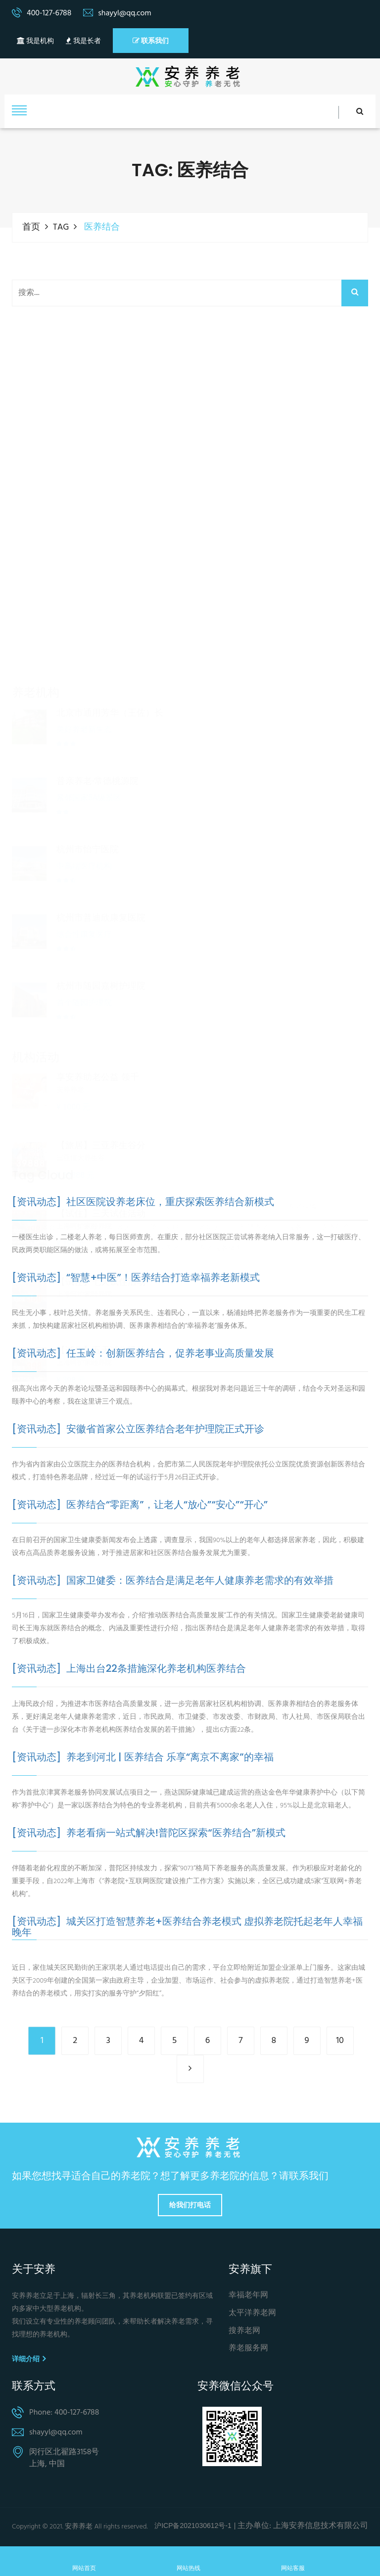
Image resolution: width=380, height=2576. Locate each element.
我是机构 (35, 41)
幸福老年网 (248, 2295)
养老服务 (68, 1194)
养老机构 (254, 1194)
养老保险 (302, 1194)
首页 (31, 227)
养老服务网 (248, 2348)
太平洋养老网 (252, 2313)
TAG (61, 227)
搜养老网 (244, 2331)
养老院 (209, 1194)
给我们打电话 (190, 2205)
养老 (26, 1194)
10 (340, 2041)
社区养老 (165, 1194)
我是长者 (83, 41)
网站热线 (188, 2561)
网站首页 (84, 2561)
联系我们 (151, 41)
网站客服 (293, 2561)
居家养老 (116, 1194)
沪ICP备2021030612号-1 (193, 2525)
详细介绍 (29, 2359)
